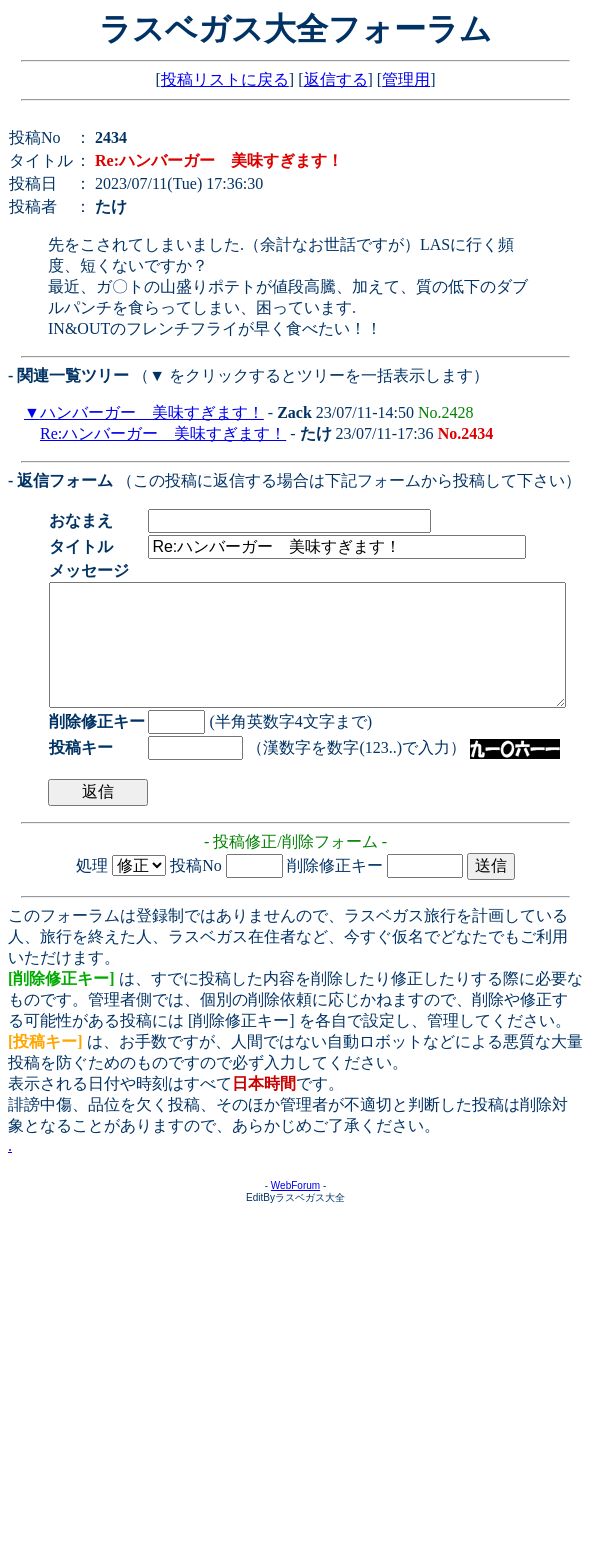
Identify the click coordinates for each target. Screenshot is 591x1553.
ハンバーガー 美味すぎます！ (152, 412)
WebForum (295, 1209)
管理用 (406, 79)
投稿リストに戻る (225, 79)
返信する (336, 79)
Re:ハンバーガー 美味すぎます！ (163, 433)
